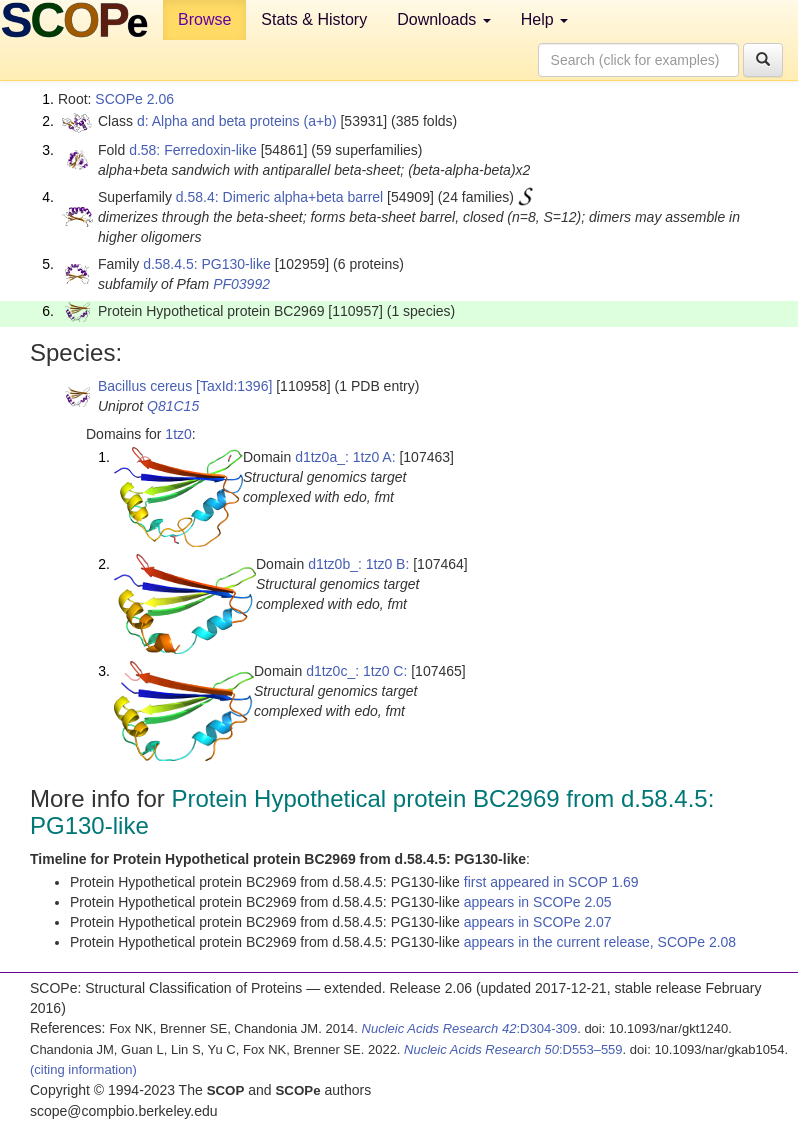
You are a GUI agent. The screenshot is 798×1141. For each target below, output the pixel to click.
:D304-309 (470, 1028)
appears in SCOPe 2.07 (538, 922)
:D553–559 (513, 1049)
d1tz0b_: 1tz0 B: (358, 564)
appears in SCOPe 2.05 (538, 902)
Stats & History (314, 19)
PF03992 (241, 284)
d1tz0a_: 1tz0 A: (345, 457)
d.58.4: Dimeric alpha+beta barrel (279, 197)
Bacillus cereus (145, 386)
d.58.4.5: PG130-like (207, 264)
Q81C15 (173, 406)
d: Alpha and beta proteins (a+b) (237, 121)
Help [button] (544, 19)
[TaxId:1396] (234, 386)
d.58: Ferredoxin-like (193, 150)
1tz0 (178, 434)
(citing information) (83, 1069)
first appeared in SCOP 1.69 (551, 882)
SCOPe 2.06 (134, 99)
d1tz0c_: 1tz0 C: (356, 671)
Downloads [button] (444, 19)
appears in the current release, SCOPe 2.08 (600, 942)
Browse (204, 19)
